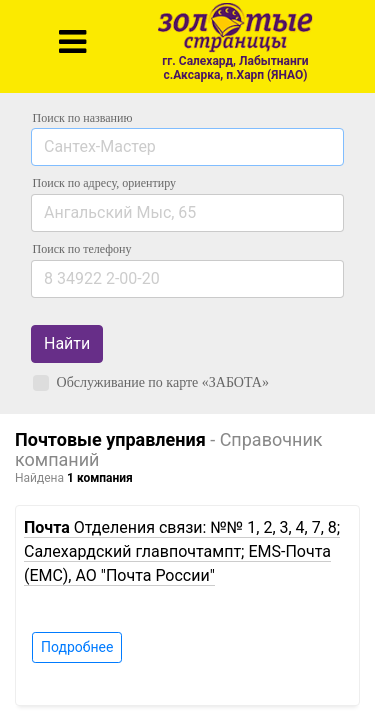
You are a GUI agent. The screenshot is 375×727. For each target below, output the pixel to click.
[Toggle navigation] (72, 42)
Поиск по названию (83, 118)
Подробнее (77, 647)
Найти (67, 343)
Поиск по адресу (104, 183)
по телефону (82, 249)
